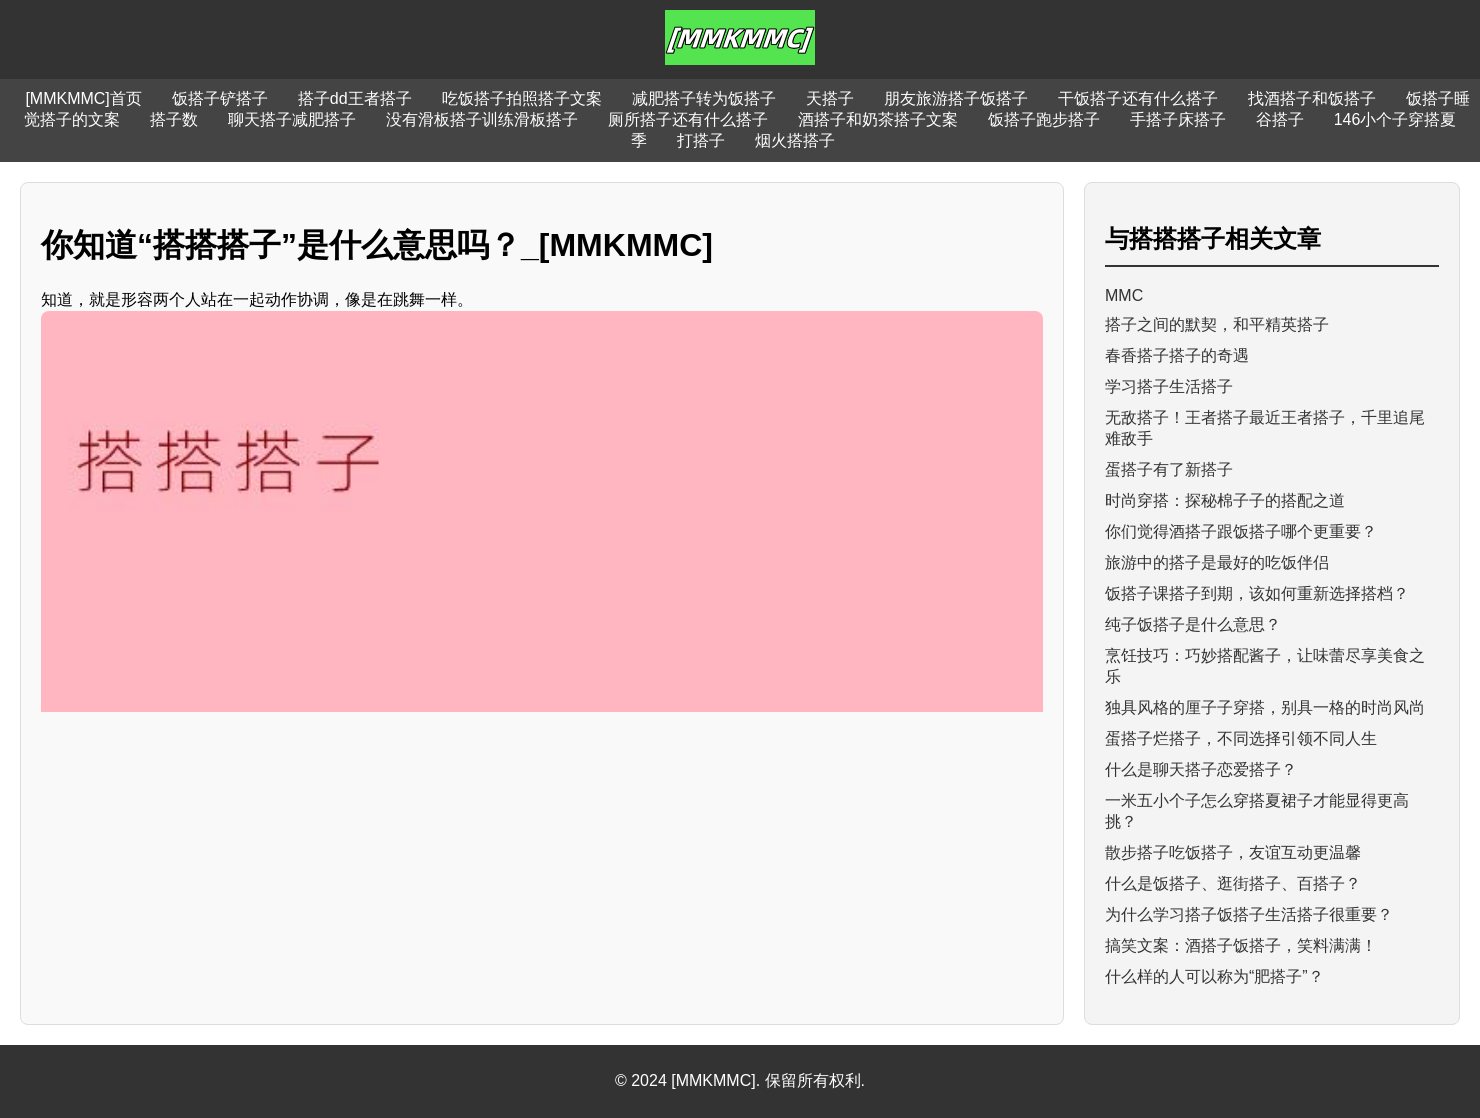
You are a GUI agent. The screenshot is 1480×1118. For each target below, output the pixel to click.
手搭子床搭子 (1178, 119)
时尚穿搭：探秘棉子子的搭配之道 (1225, 500)
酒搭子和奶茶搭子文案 (878, 119)
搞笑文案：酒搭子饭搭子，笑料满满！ (1241, 945)
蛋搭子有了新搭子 (1169, 469)
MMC (1124, 295)
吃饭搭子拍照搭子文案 (522, 98)
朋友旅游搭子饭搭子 (956, 98)
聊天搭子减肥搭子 (292, 119)
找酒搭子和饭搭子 (1312, 98)
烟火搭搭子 (795, 140)
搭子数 (174, 119)
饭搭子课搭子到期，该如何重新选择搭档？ (1257, 593)
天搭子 (830, 98)
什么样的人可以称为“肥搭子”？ (1214, 976)
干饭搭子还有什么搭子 (1138, 98)
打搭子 (701, 140)
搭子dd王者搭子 (355, 98)
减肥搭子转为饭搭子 (704, 98)
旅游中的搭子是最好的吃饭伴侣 (1217, 562)
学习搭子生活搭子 (1169, 386)
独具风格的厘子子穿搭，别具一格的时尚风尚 (1265, 707)
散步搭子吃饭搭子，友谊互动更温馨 (1233, 852)
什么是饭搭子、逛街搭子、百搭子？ (1233, 883)
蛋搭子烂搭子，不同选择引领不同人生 (1241, 738)
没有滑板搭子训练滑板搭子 (482, 119)
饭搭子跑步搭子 (1044, 119)
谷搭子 (1280, 119)
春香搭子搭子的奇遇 (1177, 355)
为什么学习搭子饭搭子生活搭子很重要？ (1249, 914)
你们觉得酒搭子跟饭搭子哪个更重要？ (1241, 531)
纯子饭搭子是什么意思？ (1193, 624)
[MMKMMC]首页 (83, 98)
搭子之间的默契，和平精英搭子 (1217, 324)
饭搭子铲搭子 (220, 98)
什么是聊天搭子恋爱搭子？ (1201, 769)
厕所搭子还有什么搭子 (688, 119)
